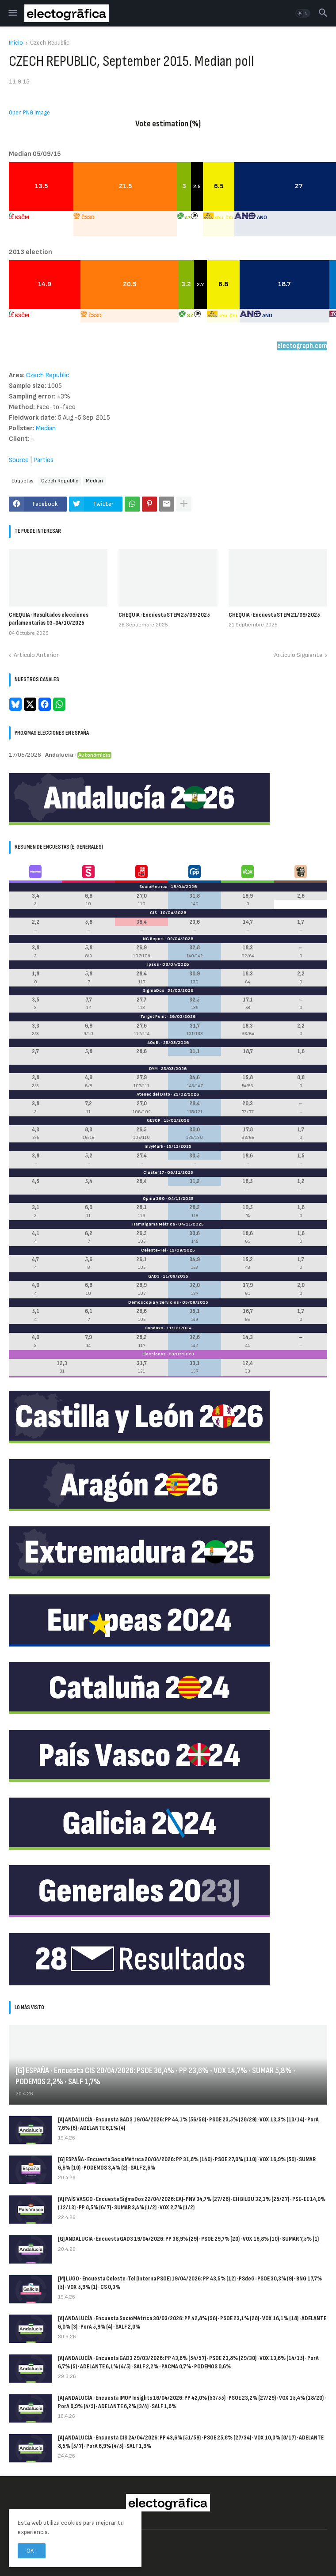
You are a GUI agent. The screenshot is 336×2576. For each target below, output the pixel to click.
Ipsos (153, 964)
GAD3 (154, 1276)
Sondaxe (154, 1328)
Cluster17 (153, 1172)
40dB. (153, 1042)
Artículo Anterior (36, 655)
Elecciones (154, 1354)
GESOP (153, 1120)
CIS (153, 912)
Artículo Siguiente (298, 655)
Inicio (16, 43)
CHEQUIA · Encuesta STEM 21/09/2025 (274, 614)
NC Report (153, 938)
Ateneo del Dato (153, 1094)
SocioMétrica (153, 886)
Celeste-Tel (153, 1250)
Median (46, 428)
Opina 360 (154, 1198)
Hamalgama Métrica (153, 1224)
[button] (12, 13)
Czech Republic (49, 43)
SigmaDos (153, 990)
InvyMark (154, 1146)
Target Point (153, 1016)
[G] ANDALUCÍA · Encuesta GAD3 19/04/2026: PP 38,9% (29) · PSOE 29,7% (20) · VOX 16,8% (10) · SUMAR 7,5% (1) (188, 2238)
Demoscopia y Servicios (153, 1302)
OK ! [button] (32, 2550)
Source (19, 460)
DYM (153, 1068)
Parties (43, 460)
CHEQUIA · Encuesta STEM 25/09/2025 (164, 614)
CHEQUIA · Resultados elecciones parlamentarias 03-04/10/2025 (48, 618)
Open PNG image (29, 112)
